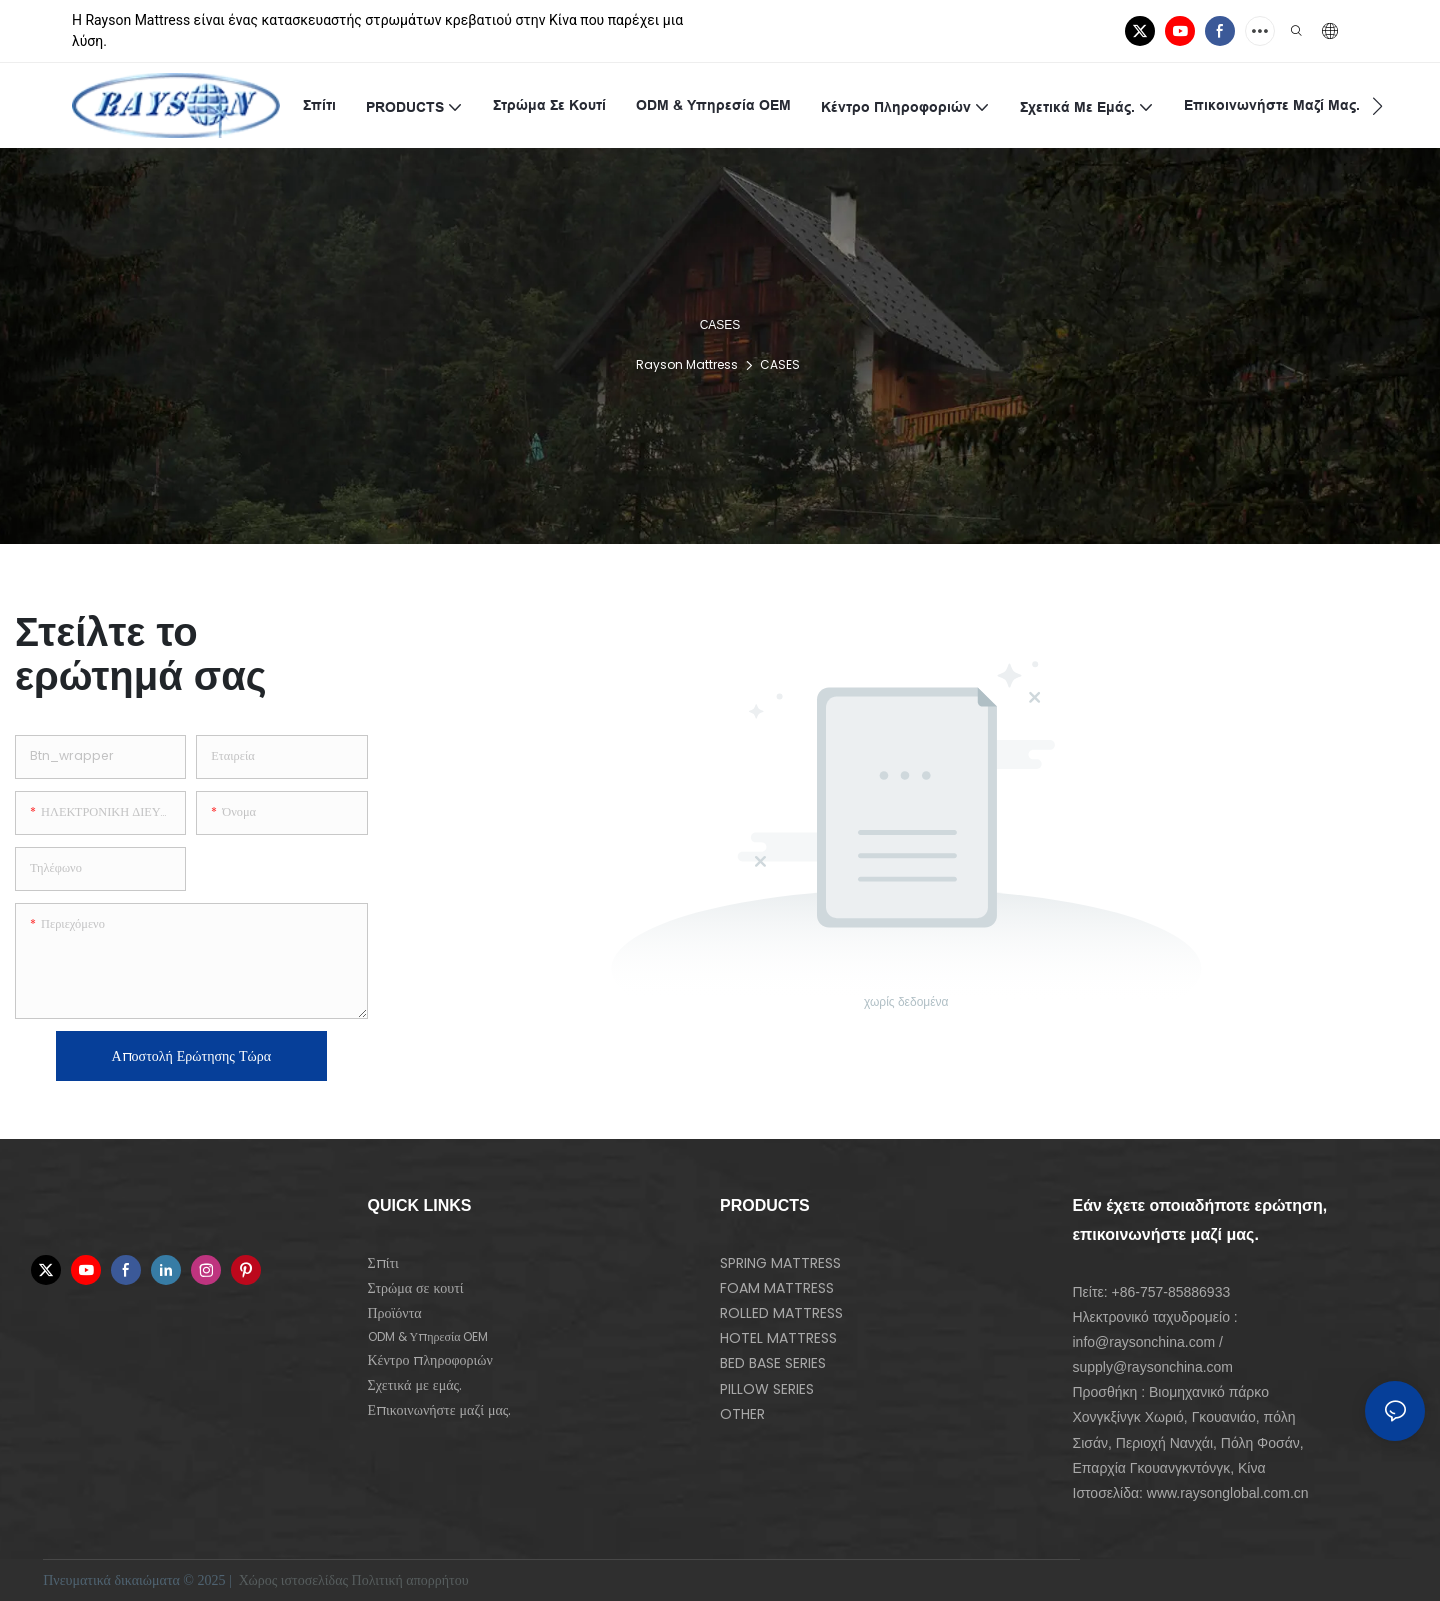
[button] (1377, 106)
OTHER (742, 1414)
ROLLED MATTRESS (781, 1313)
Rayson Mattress (687, 364)
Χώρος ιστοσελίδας (293, 1580)
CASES (780, 364)
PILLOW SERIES (767, 1389)
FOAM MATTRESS (777, 1288)
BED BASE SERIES (773, 1363)
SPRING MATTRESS (780, 1263)
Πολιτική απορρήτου (412, 1580)
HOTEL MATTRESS (778, 1338)
